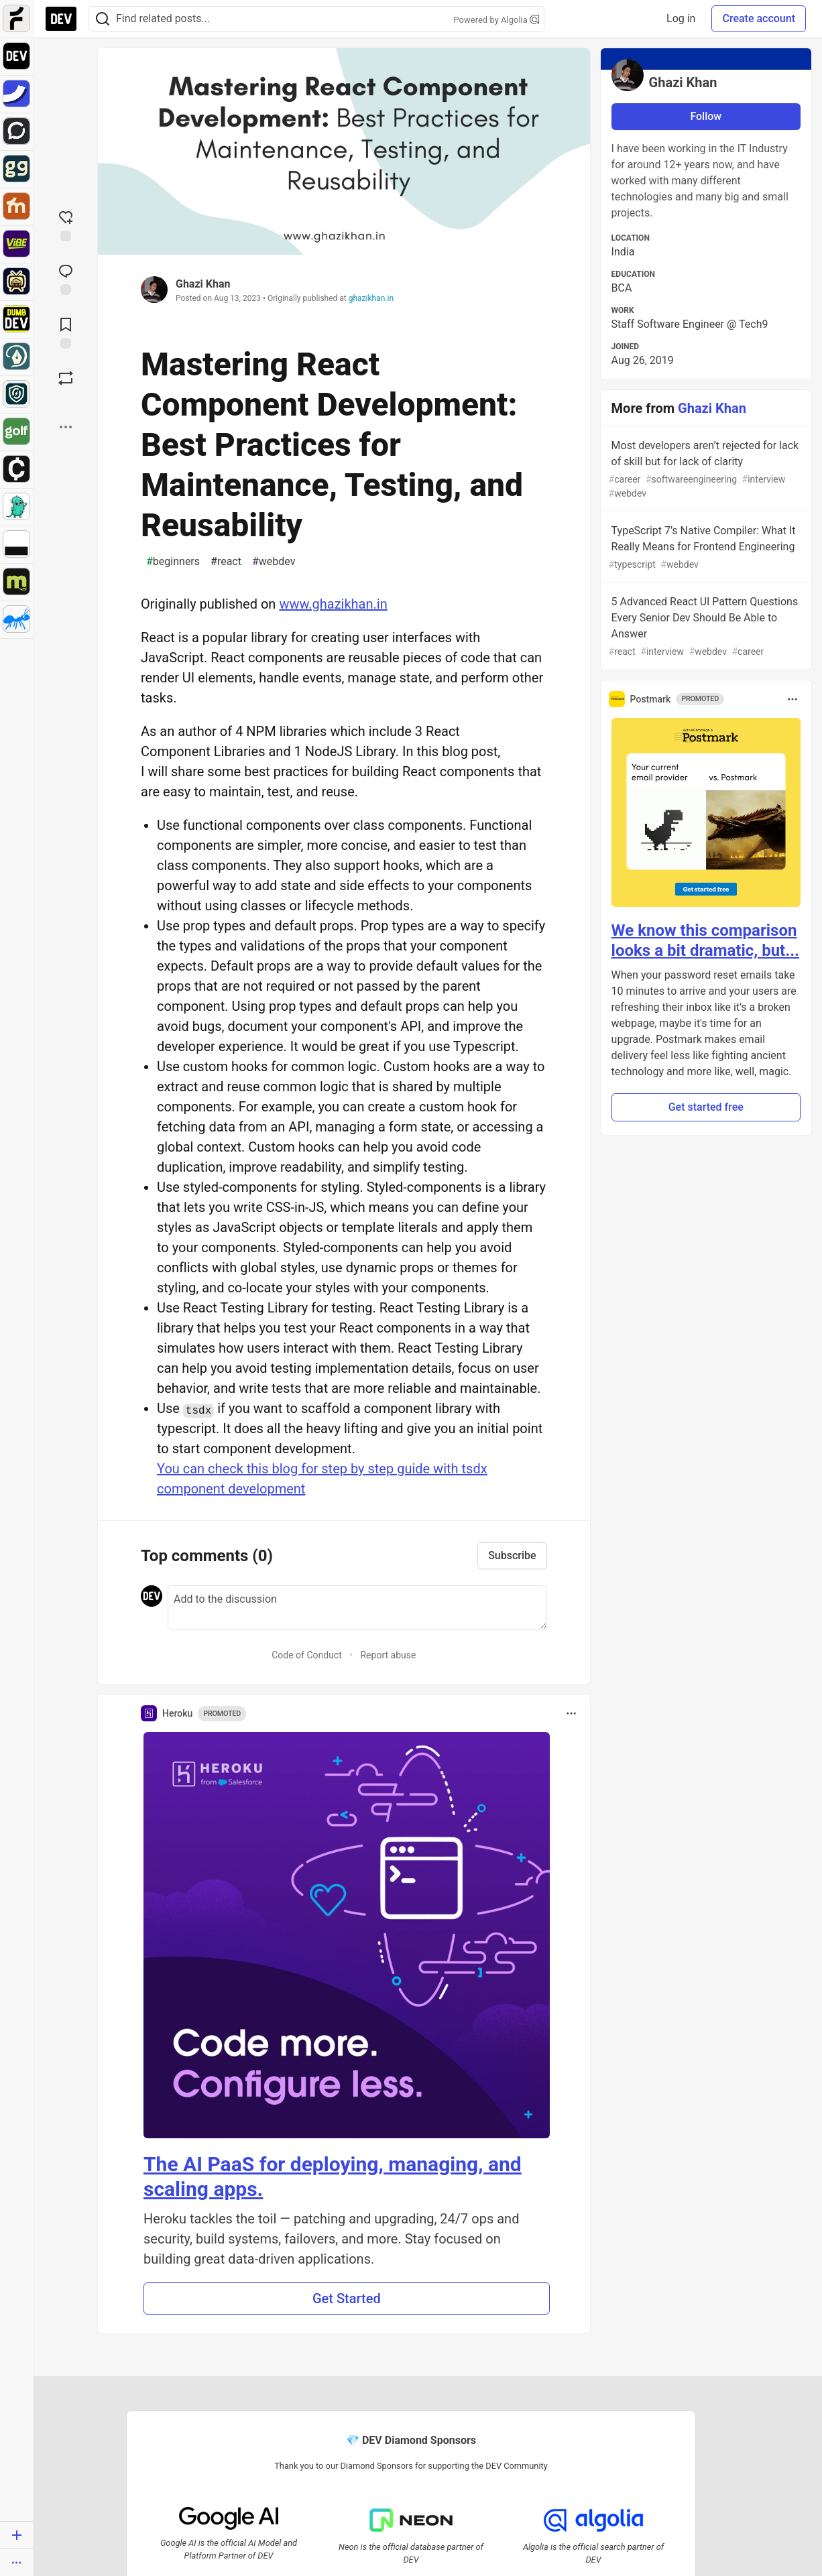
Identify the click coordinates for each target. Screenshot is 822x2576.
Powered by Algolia (496, 20)
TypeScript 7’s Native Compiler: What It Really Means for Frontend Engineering (705, 548)
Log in (680, 18)
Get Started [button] (346, 2298)
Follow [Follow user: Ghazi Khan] (705, 116)
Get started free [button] (706, 1107)
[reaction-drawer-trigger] (65, 224)
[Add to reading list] (65, 331)
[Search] (102, 19)
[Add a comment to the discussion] (357, 1607)
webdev (274, 562)
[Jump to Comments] (65, 278)
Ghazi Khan (203, 284)
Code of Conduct (307, 1655)
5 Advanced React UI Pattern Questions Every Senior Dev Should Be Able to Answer (705, 627)
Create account (758, 18)
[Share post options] (65, 427)
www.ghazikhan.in (333, 604)
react (226, 562)
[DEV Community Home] (61, 18)
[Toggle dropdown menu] (571, 1713)
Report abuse (388, 1655)
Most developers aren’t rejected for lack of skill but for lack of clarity (705, 470)
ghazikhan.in (371, 298)
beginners (173, 562)
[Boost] (65, 378)
